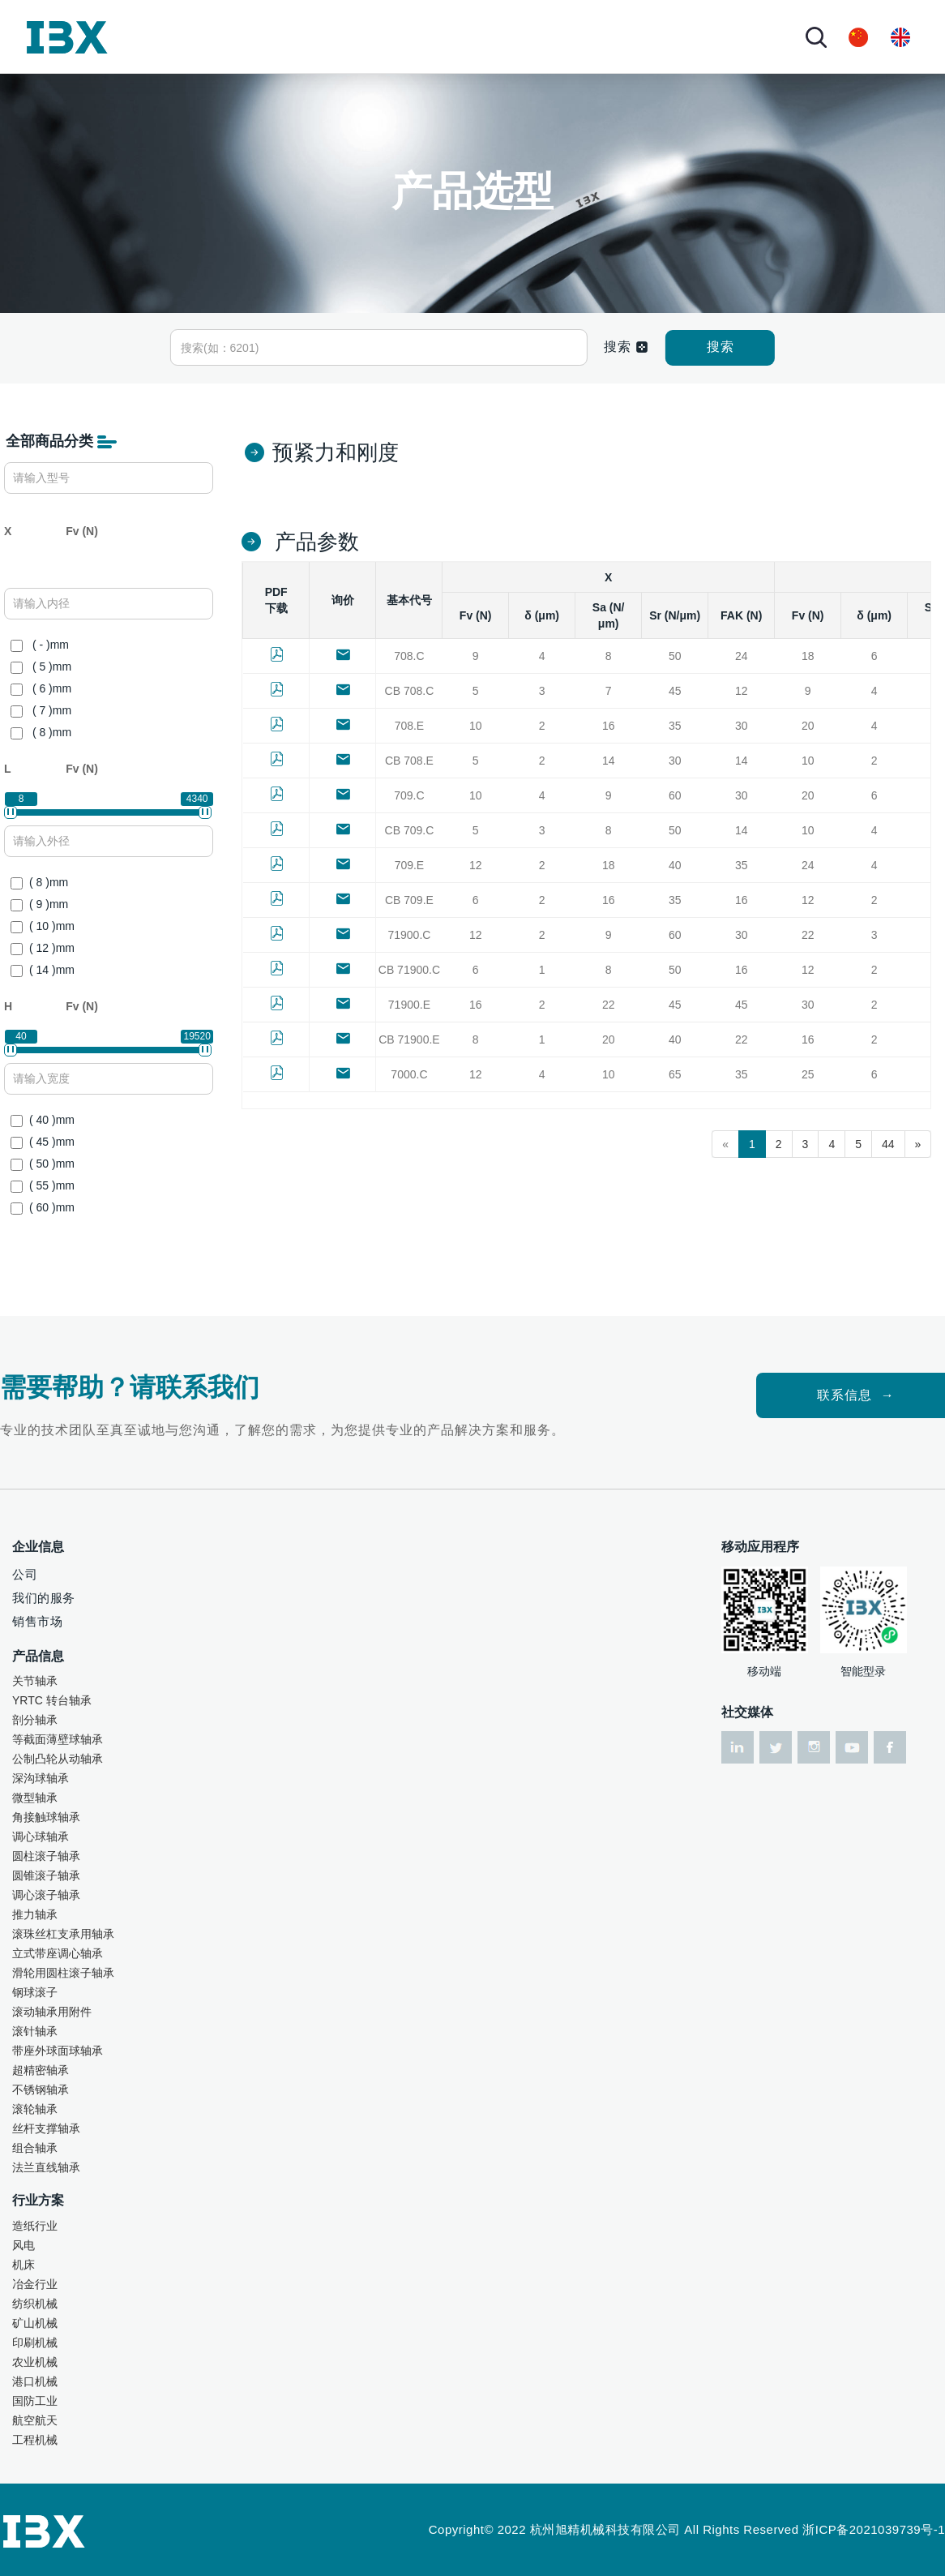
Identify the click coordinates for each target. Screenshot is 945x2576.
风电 (23, 2245)
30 (741, 725)
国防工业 (35, 2400)
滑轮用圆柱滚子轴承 (63, 1972)
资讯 (558, 36)
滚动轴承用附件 (52, 2011)
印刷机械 (35, 2342)
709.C (409, 795)
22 (808, 934)
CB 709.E (409, 900)
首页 (184, 36)
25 (808, 1074)
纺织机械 (35, 2303)
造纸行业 (35, 2225)
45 (675, 690)
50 (675, 655)
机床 (23, 2264)
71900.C (408, 934)
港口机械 (35, 2381)
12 (741, 690)
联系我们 (636, 36)
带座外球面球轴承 (57, 2050)
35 (675, 725)
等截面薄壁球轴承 (57, 1739)
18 (808, 655)
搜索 (720, 347)
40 (675, 865)
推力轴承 (35, 1914)
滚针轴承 (35, 2031)
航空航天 (35, 2420)
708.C (409, 655)
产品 (325, 36)
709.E (410, 865)
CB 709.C (409, 830)
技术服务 (495, 36)
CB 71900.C (409, 969)
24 (741, 655)
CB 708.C (409, 690)
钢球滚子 (35, 1992)
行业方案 (404, 36)
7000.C (409, 1074)
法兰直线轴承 (46, 2167)
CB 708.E (409, 760)
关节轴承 (35, 1680)
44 (888, 1144)
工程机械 (35, 2439)
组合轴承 (35, 2147)
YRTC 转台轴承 (52, 1700)
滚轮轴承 (35, 2108)
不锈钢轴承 (40, 2089)
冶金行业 (35, 2284)
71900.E (409, 1004)
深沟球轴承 (40, 1778)
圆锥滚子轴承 (46, 1875)
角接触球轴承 (46, 1817)
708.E (410, 725)
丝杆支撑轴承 (46, 2128)
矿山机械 (35, 2323)
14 (608, 760)
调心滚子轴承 (46, 1894)
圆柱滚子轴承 (46, 1855)
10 (475, 725)
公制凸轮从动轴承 (57, 1758)
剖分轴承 (35, 1719)
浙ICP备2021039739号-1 (873, 2529)
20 (808, 725)
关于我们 (246, 36)
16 (608, 725)
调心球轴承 (40, 1836)
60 (675, 795)
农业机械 (35, 2361)
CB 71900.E (409, 1039)
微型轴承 (35, 1797)
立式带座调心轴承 (57, 1953)
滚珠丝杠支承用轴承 (63, 1933)
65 (675, 1074)
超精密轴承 (40, 2070)
